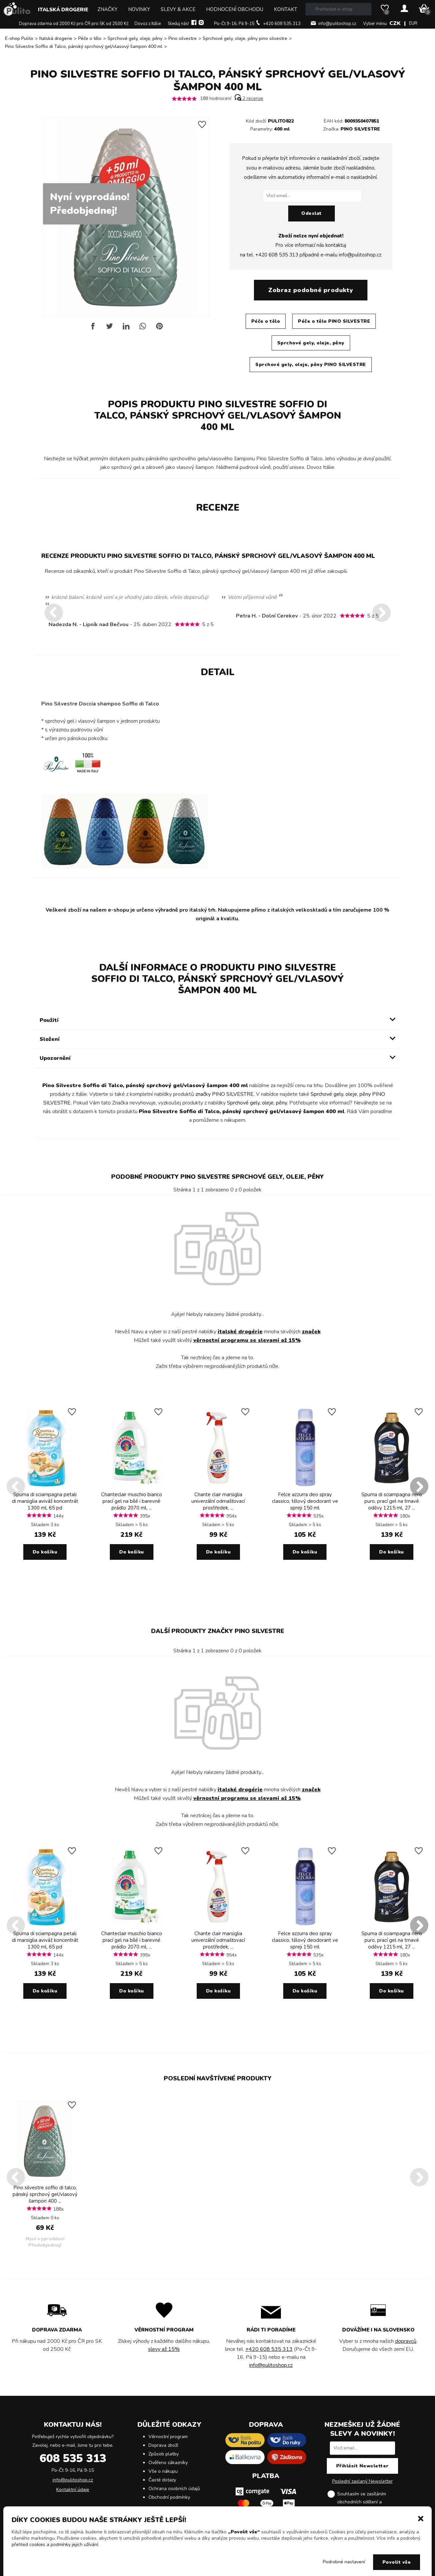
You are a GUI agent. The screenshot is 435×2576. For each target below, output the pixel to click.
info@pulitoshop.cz (337, 24)
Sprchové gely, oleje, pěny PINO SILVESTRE (310, 364)
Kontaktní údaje (72, 2489)
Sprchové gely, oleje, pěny (135, 38)
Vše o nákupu (163, 2471)
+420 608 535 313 (282, 24)
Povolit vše (396, 2562)
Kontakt (285, 9)
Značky (107, 9)
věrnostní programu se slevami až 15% (247, 1340)
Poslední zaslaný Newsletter (362, 2481)
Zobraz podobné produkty (310, 290)
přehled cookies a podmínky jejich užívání (55, 2544)
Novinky (139, 9)
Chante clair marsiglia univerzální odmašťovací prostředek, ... (218, 1501)
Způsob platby (163, 2454)
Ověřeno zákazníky (168, 2462)
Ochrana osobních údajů (174, 2488)
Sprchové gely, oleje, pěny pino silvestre (245, 38)
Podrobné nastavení (344, 2562)
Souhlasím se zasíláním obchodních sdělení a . (367, 2502)
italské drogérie (240, 1331)
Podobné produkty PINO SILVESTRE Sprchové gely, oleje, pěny (217, 1177)
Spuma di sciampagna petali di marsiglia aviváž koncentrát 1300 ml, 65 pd (45, 1501)
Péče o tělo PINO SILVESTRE (334, 321)
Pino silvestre (182, 38)
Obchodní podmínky (169, 2497)
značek (311, 1331)
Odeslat (311, 213)
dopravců (405, 2341)
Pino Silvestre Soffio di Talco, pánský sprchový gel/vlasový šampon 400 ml (83, 46)
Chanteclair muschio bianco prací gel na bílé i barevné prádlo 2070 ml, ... (131, 1501)
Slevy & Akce (178, 9)
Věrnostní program (168, 2436)
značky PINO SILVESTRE (224, 1094)
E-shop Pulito (19, 38)
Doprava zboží (163, 2445)
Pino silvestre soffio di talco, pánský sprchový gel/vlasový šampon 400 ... (45, 2194)
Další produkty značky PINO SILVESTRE (217, 1631)
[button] (421, 2518)
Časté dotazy (162, 2480)
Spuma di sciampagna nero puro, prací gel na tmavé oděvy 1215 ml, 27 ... (391, 1501)
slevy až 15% (164, 2349)
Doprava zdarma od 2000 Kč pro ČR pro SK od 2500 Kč (73, 24)
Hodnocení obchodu (234, 9)
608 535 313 (73, 2458)
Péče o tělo (90, 38)
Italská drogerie (63, 9)
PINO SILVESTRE (360, 129)
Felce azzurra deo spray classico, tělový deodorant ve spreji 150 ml (305, 1501)
